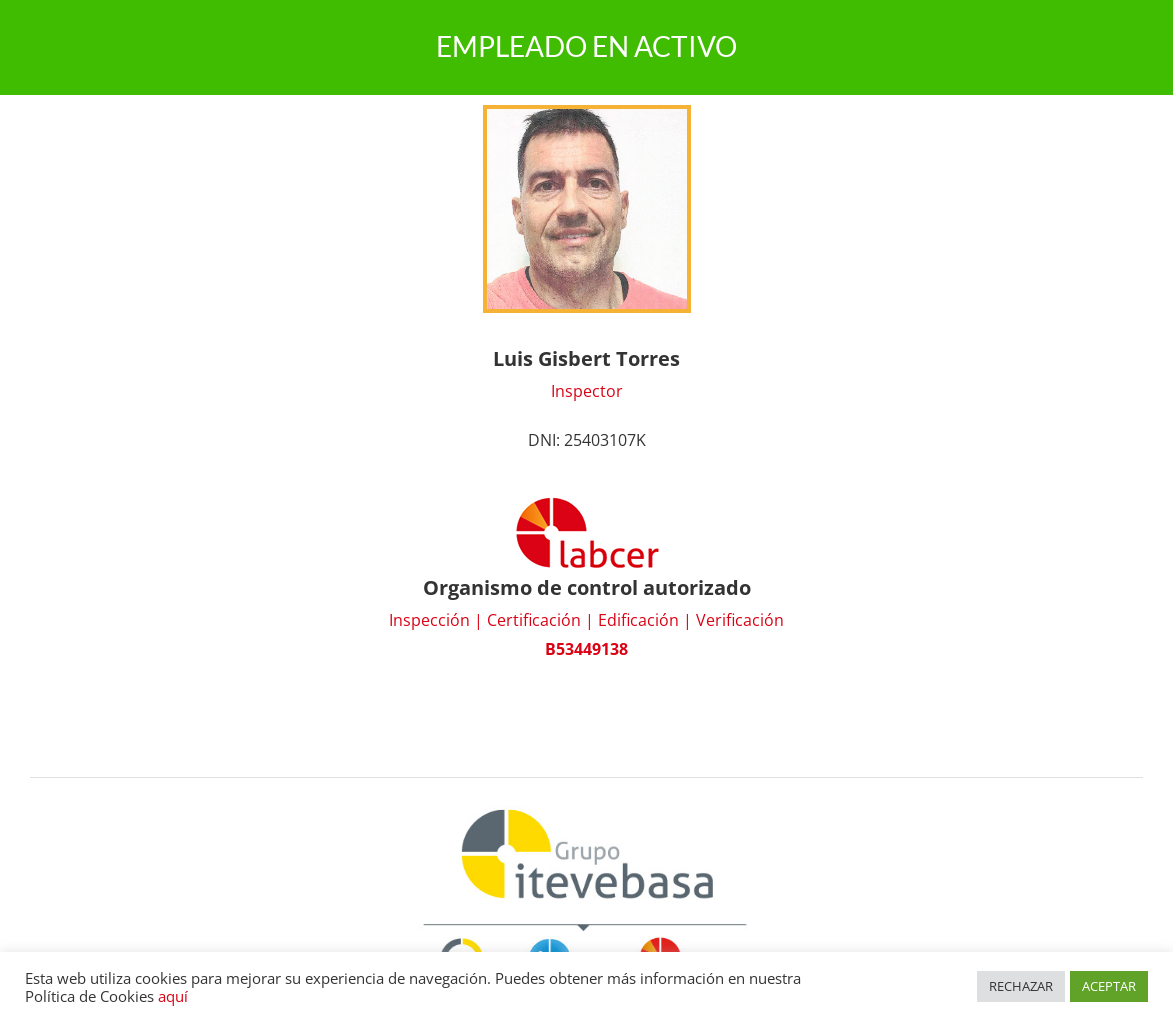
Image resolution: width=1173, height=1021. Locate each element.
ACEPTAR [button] (1109, 986)
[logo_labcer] (587, 503)
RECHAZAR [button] (1021, 986)
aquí (173, 996)
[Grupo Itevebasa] (587, 807)
